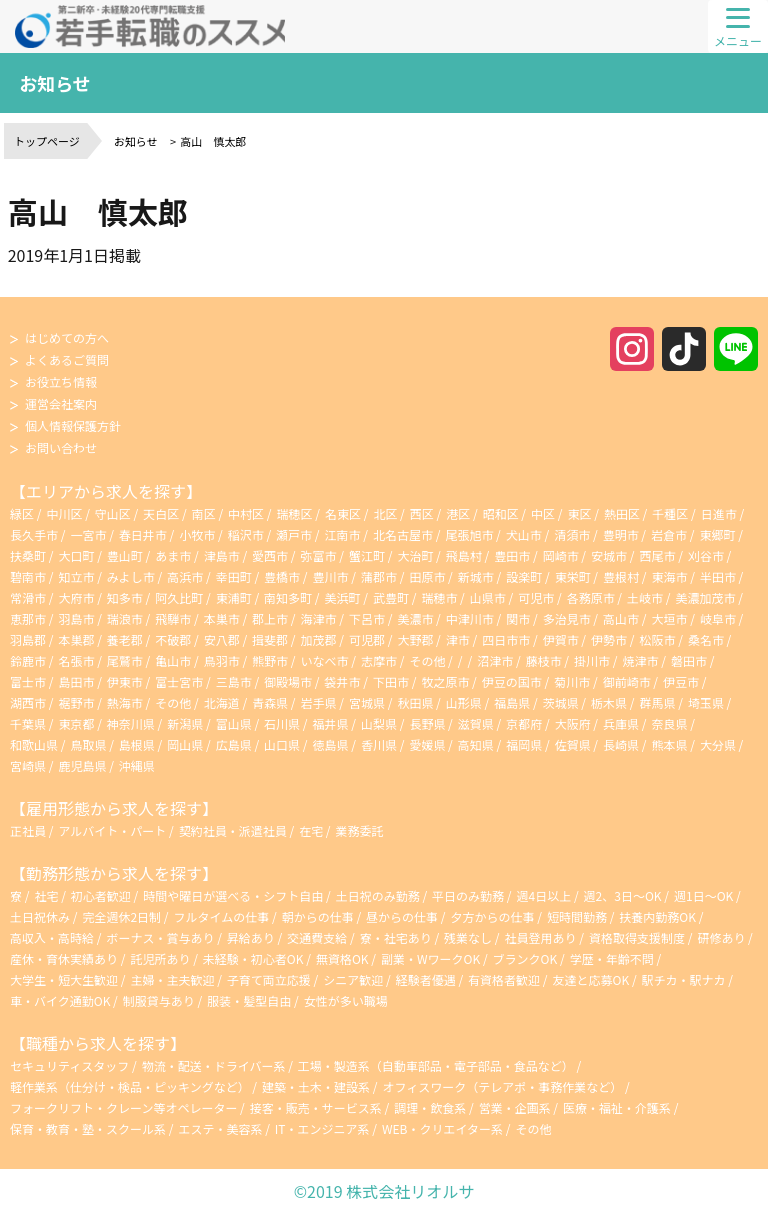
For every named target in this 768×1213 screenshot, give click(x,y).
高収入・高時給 (53, 937)
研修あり (722, 937)
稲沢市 (246, 534)
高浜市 (185, 576)
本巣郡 (76, 639)
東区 (579, 513)
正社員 (28, 830)
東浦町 (234, 597)
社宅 (46, 895)
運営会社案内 (61, 403)
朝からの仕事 (319, 916)
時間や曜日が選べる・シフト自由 (234, 895)
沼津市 (495, 660)
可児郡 (367, 639)
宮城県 (367, 702)
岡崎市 (561, 555)
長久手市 (34, 534)
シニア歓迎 (354, 979)
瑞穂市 (439, 597)
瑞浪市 (125, 618)
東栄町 (573, 576)
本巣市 (222, 618)
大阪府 (573, 723)
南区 (204, 513)
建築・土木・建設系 (316, 1086)
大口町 (76, 555)
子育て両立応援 (270, 979)
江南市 (343, 534)
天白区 (161, 513)
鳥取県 (88, 744)
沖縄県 (137, 765)
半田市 (718, 576)
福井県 (331, 723)
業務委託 (360, 830)
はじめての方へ (67, 337)
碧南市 (28, 576)
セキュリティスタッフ (69, 1065)
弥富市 (319, 555)
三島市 (234, 681)
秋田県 (415, 702)
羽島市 (76, 618)
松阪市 (657, 639)
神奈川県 (131, 723)
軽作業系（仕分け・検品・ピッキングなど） (130, 1086)
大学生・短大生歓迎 (65, 979)
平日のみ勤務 (469, 895)
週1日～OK (705, 895)
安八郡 (222, 639)
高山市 (621, 618)
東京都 (76, 723)
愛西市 (270, 555)
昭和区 (501, 513)
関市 (518, 618)
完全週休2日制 (122, 916)
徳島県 (331, 744)
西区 (422, 513)
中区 (543, 513)
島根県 (137, 744)
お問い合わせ (61, 447)
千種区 (670, 513)
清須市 (572, 534)
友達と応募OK (592, 979)
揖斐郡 (270, 639)
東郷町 (717, 534)
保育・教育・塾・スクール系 (88, 1128)
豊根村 (621, 576)
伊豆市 (681, 681)
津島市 (222, 555)
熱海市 (125, 702)
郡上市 (270, 618)
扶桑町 (28, 555)
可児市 (536, 597)
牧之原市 (445, 681)
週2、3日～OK (624, 895)
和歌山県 (34, 744)
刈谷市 (706, 555)
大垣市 (669, 618)
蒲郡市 (379, 576)
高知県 (476, 744)
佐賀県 (573, 744)
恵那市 (28, 618)
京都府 (524, 723)
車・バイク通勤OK (61, 1000)
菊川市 (572, 681)
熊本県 (669, 744)
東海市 (669, 576)
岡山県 (185, 744)
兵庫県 (621, 723)
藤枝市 (544, 660)
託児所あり (161, 958)
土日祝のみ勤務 (379, 895)
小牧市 (197, 534)
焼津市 (641, 660)
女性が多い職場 (346, 1000)
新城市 (476, 576)
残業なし (469, 937)
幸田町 (234, 576)
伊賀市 (561, 639)
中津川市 (470, 618)
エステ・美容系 (220, 1128)
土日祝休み (41, 916)
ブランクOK (526, 958)
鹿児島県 (82, 765)
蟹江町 (367, 555)
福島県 (512, 702)
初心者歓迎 (101, 895)
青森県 (270, 702)
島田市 (76, 681)
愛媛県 (427, 744)
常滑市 (28, 597)
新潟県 (185, 723)
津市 (458, 639)
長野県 (427, 723)
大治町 (415, 555)
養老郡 (125, 639)
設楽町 (524, 576)
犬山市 (524, 534)
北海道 (222, 702)
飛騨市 (173, 618)
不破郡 (173, 639)
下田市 (391, 681)
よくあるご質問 (67, 359)
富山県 (234, 723)
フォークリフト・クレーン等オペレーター (123, 1107)
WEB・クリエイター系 (442, 1128)
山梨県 (379, 723)
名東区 (343, 513)
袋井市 (343, 681)
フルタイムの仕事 (223, 916)
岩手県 (319, 702)
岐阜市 (718, 618)
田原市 (427, 576)
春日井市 (143, 534)
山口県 (282, 744)
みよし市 (131, 576)
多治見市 (567, 618)
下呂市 (367, 618)
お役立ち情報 (61, 381)
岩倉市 (669, 534)
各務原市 (591, 597)
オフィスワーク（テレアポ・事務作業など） (502, 1086)
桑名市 (706, 639)
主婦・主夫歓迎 (173, 979)
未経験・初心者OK (254, 958)
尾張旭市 (469, 534)
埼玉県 (706, 702)
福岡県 (524, 744)
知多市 (125, 597)
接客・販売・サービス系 (316, 1107)
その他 (427, 660)
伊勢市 (609, 639)
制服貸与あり (160, 1000)
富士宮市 (179, 681)
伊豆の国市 (512, 681)
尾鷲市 (125, 660)
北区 (385, 513)
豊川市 (331, 576)
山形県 (464, 702)
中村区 (246, 513)
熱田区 (622, 513)
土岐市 (645, 597)
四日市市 (506, 639)
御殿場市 (288, 681)
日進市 (719, 513)
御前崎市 (627, 681)
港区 (458, 513)
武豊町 (391, 597)
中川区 (64, 513)
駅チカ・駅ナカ (685, 979)
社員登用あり (542, 937)
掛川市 (592, 660)
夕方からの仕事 (494, 916)
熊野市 (270, 660)
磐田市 (689, 660)
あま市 (173, 555)
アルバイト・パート (112, 830)
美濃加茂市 (705, 597)
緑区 (22, 513)
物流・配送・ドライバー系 (214, 1065)
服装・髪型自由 (250, 1000)
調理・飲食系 (430, 1107)
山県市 (488, 597)
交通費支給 (318, 937)
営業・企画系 (515, 1107)
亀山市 (173, 660)
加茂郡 (319, 639)
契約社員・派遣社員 (233, 830)
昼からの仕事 (403, 916)
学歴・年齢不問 (613, 958)
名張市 (76, 660)
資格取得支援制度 (638, 937)
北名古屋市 (403, 534)
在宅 (311, 830)
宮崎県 (28, 765)
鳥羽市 (222, 660)
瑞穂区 (295, 513)
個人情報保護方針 (73, 425)
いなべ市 (325, 660)
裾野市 (76, 702)
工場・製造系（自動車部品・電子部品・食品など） (436, 1065)
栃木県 (609, 702)
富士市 (28, 681)
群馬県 (657, 702)
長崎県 (621, 744)
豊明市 (621, 534)
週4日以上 (545, 895)
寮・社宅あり (397, 937)
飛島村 (464, 555)
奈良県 (669, 723)
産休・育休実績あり (65, 958)
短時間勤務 (578, 916)
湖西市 (28, 702)
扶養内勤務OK (658, 916)
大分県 (718, 744)
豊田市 (512, 555)
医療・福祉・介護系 (617, 1107)
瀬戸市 (294, 534)
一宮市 (88, 534)
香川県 (379, 744)
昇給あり (252, 937)
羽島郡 (28, 639)
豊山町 (125, 555)
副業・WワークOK (432, 958)
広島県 (234, 744)
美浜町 (343, 597)
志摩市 (379, 660)
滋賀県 (476, 723)
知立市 (76, 576)
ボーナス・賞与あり (161, 937)
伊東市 (125, 681)
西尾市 (657, 555)
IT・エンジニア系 (322, 1128)
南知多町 (288, 597)
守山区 (113, 513)
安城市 (609, 555)
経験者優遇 (427, 979)
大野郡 (415, 639)
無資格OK (343, 958)
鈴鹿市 (28, 660)
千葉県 (28, 723)
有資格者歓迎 (505, 979)
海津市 (319, 618)
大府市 (76, 597)
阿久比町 (179, 597)
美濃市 (415, 618)
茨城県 (561, 702)
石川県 (282, 723)
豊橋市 (282, 576)
